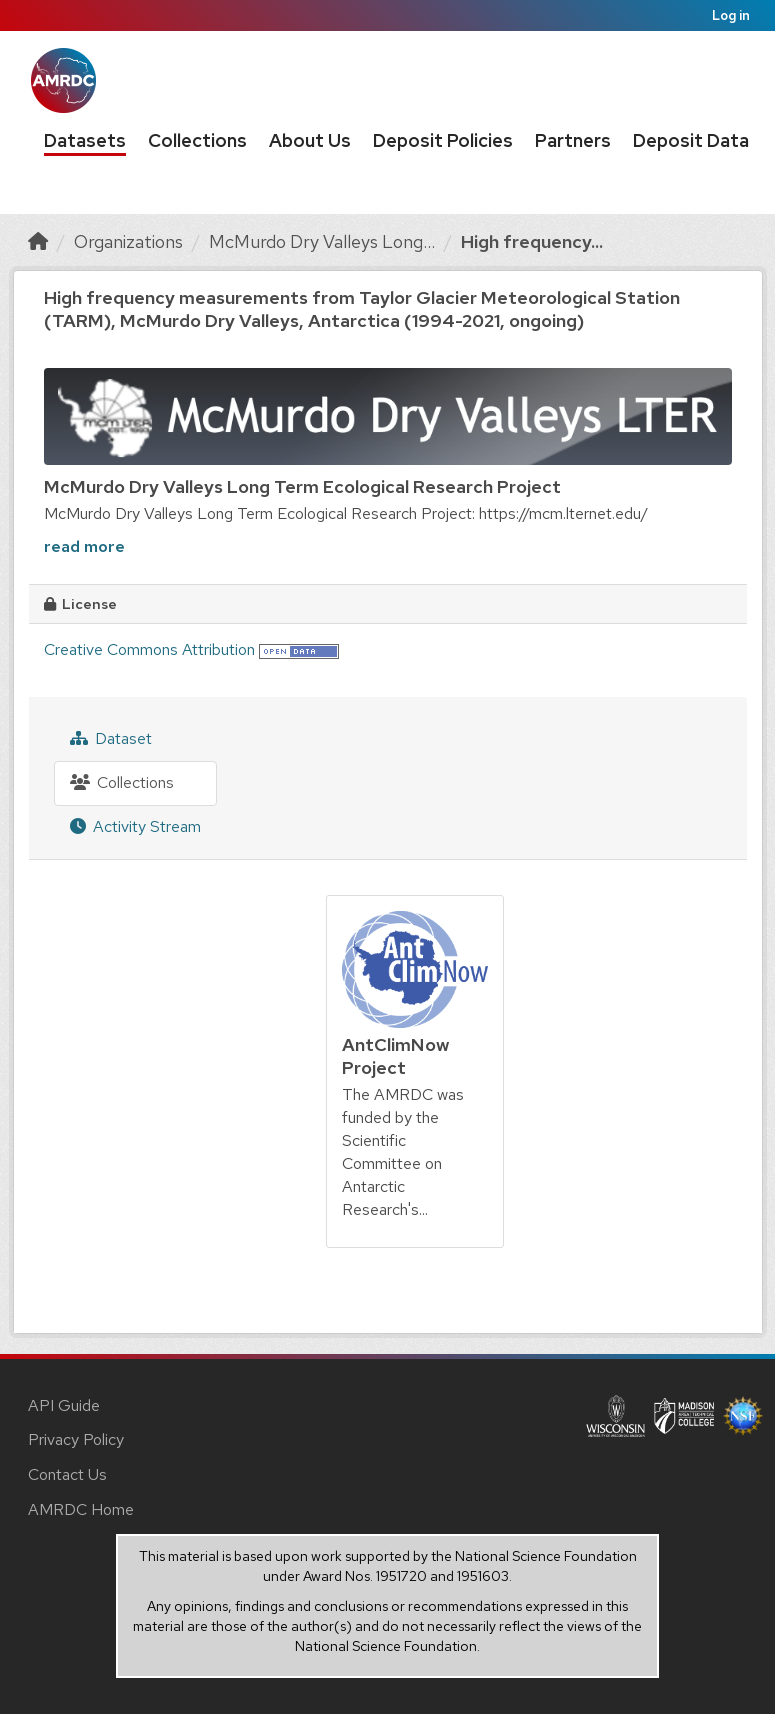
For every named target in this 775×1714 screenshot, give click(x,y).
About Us (310, 140)
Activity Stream (135, 826)
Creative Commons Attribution (149, 649)
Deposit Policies (443, 140)
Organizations (128, 241)
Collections (197, 140)
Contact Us (67, 1474)
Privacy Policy (76, 1439)
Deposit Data (691, 140)
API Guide (64, 1405)
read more (84, 546)
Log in (731, 15)
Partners (573, 140)
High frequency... (532, 241)
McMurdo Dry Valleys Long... (322, 241)
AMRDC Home (81, 1509)
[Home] (38, 241)
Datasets (85, 140)
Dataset (111, 738)
